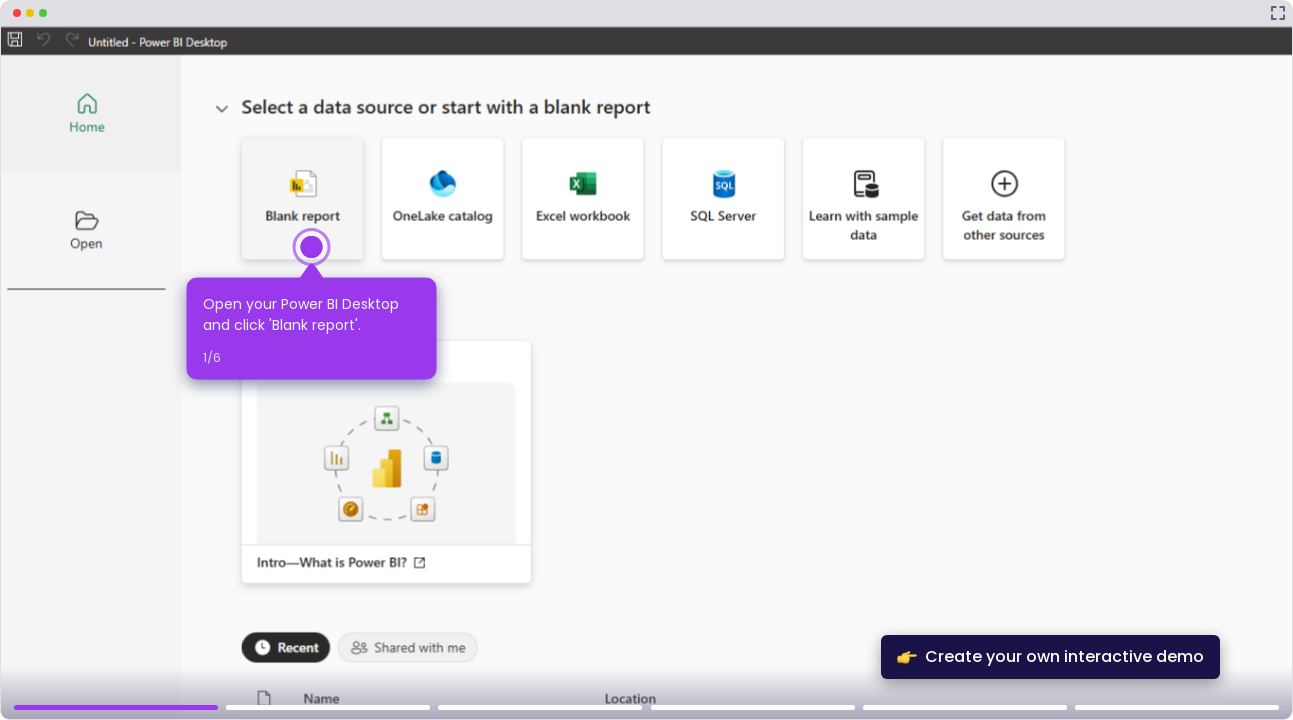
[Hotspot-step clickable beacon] (312, 247)
